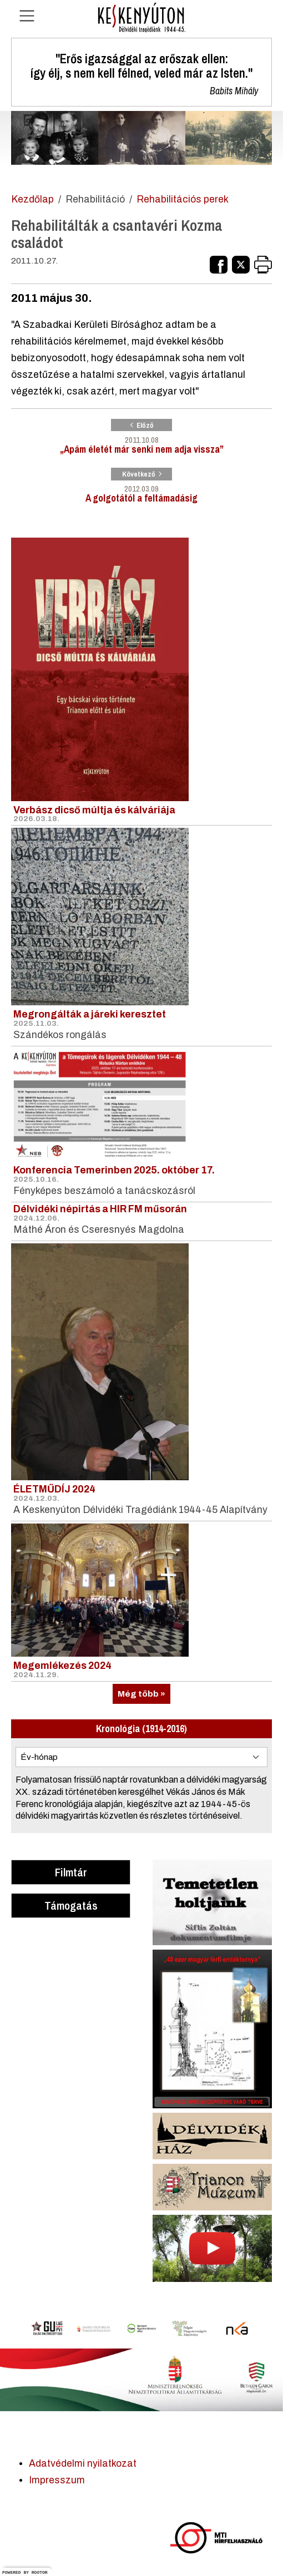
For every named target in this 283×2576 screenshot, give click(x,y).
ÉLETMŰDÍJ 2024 (54, 1489)
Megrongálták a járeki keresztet (89, 1014)
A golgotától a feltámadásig (141, 486)
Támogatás (71, 1905)
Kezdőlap (32, 199)
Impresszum (57, 2480)
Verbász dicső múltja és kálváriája (94, 810)
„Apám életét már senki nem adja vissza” (141, 437)
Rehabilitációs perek (183, 199)
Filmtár (71, 1872)
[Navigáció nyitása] (27, 15)
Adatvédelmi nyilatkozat (83, 2463)
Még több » (141, 1693)
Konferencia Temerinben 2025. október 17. (114, 1170)
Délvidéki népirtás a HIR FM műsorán (100, 1209)
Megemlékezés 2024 (62, 1666)
